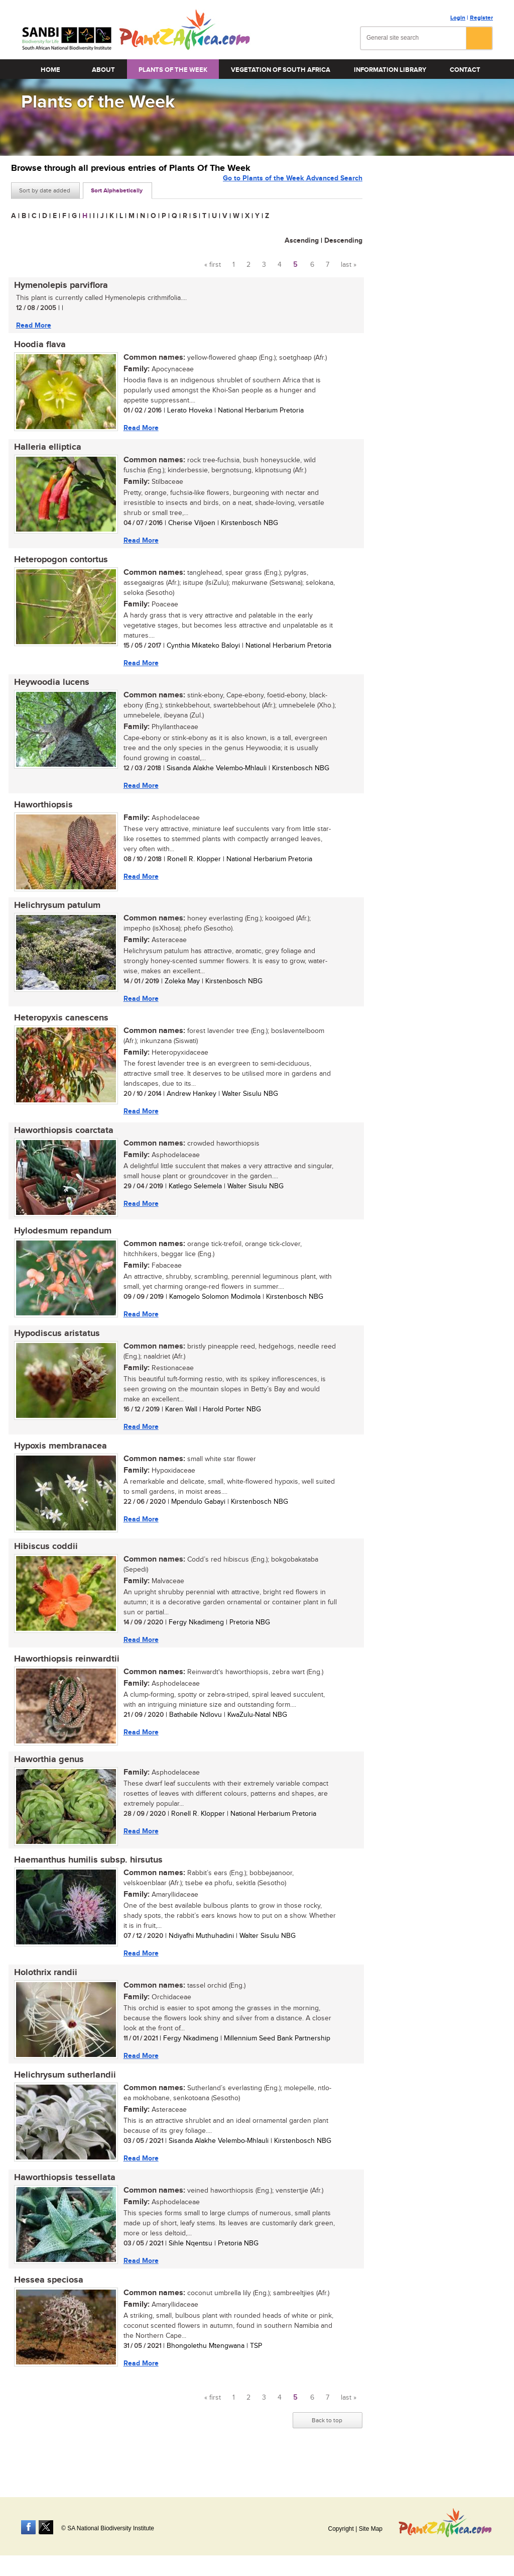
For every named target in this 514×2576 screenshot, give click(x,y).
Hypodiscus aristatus (54, 1349)
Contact (465, 70)
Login (457, 18)
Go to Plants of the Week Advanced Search (292, 189)
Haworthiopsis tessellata (61, 2205)
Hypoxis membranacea (57, 1463)
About (103, 70)
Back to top (327, 2450)
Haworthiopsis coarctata (60, 1143)
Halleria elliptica (44, 450)
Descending (343, 240)
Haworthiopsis (40, 812)
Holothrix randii (42, 1997)
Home (50, 70)
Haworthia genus (46, 1781)
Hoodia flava (37, 346)
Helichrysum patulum (54, 914)
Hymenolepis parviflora (58, 285)
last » (348, 264)
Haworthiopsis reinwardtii (63, 1679)
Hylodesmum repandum (59, 1245)
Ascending (302, 240)
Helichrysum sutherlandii (62, 2101)
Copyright (340, 2528)
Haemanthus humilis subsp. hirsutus (85, 1883)
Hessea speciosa (45, 2309)
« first (212, 264)
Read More (30, 326)
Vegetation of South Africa (280, 70)
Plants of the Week (173, 70)
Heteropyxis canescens (58, 1029)
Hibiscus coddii (43, 1565)
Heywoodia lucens (48, 688)
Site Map (370, 2528)
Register (481, 18)
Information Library (390, 70)
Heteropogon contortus (58, 564)
